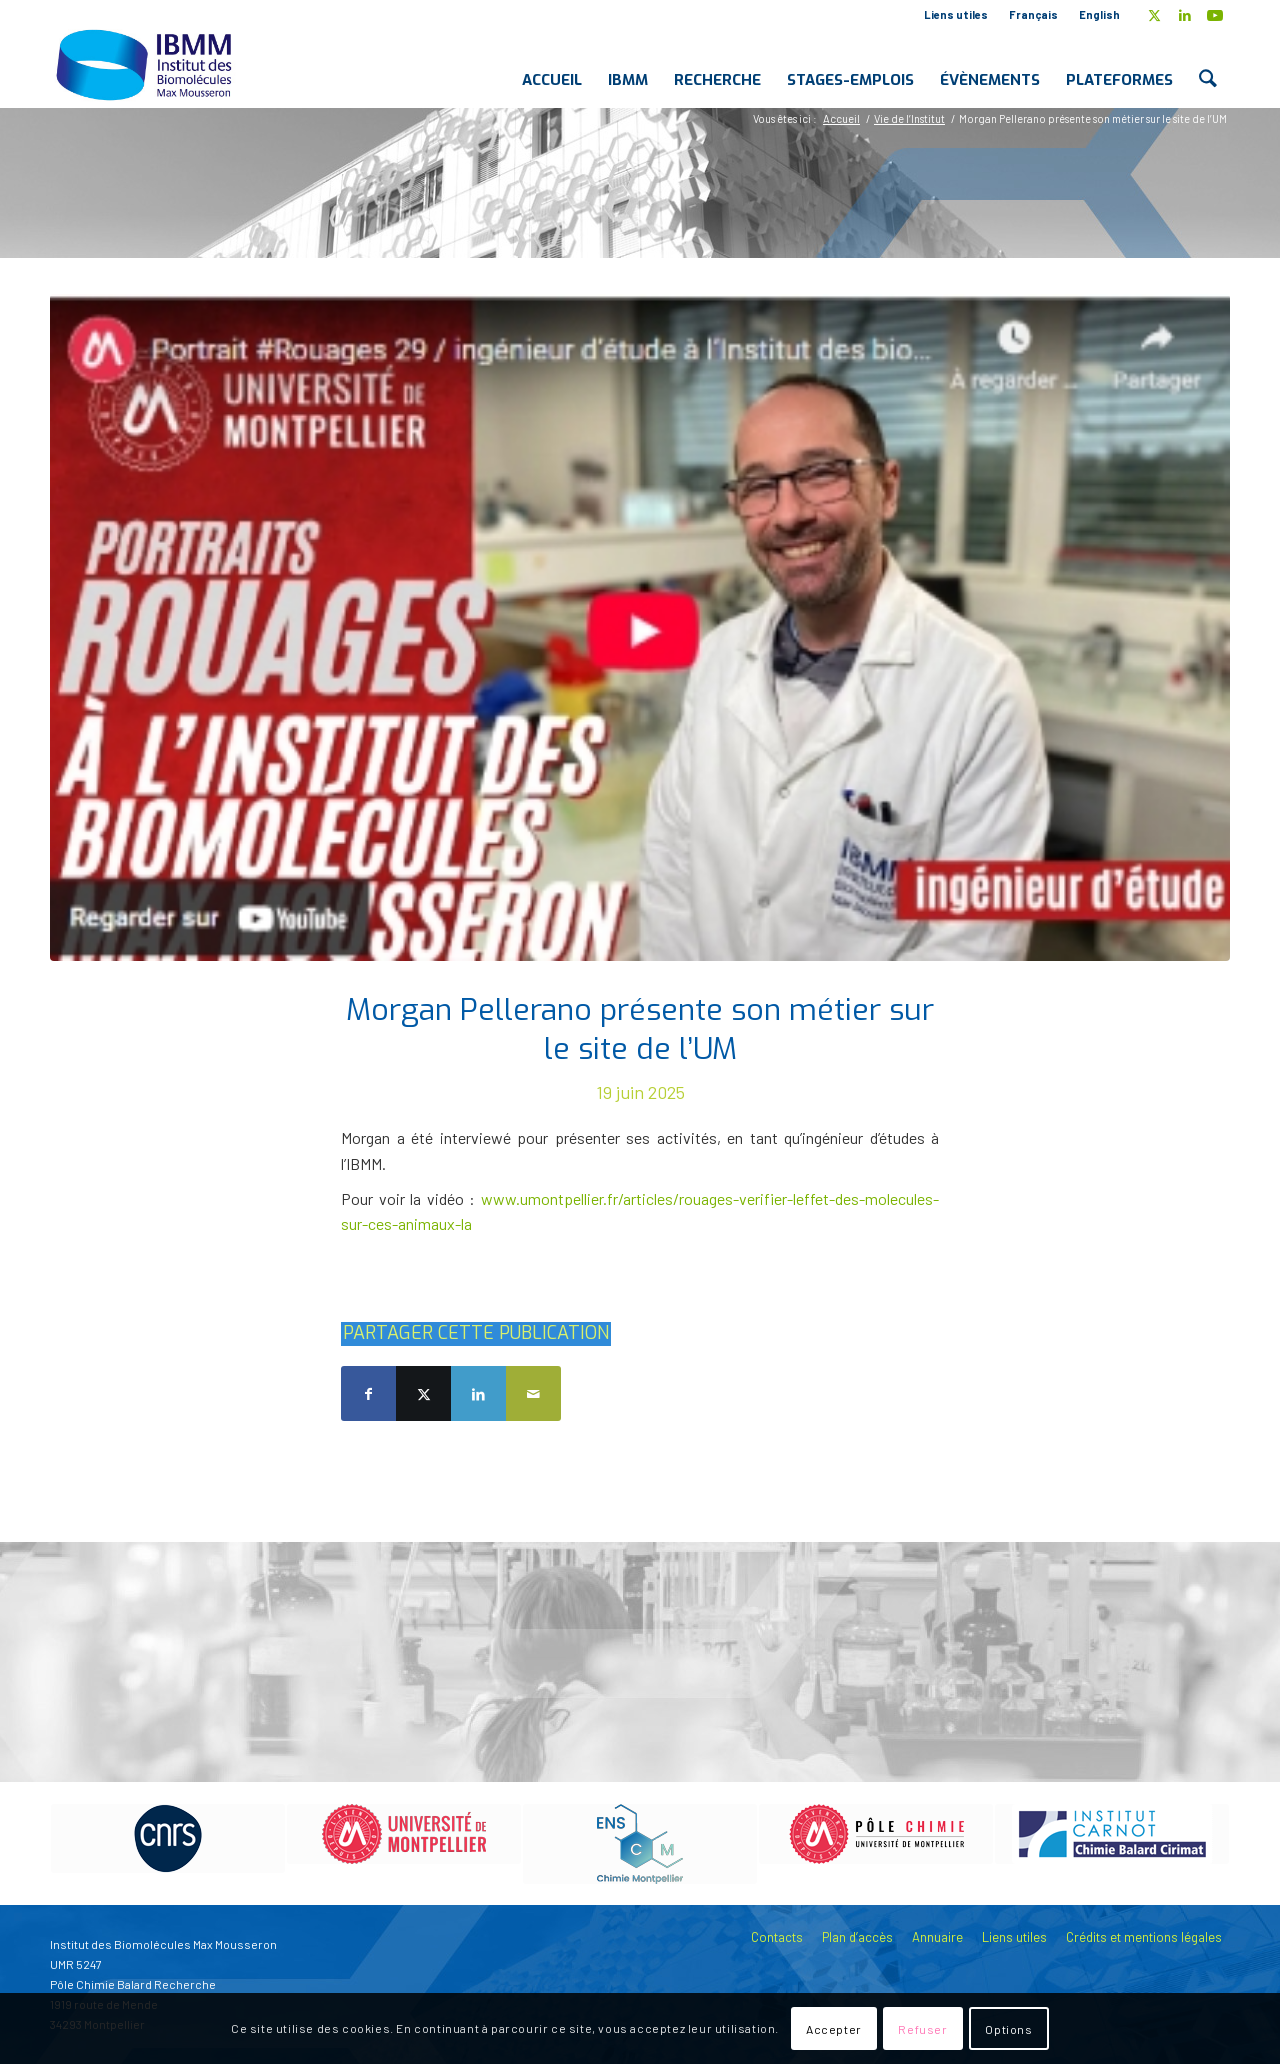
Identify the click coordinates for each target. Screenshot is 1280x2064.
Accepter (834, 2029)
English (1099, 14)
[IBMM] (146, 64)
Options (1008, 2029)
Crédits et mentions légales (1144, 1937)
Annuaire (937, 1937)
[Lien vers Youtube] (1215, 15)
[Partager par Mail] (533, 1393)
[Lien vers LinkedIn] (1184, 15)
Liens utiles (956, 14)
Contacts (777, 1937)
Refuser (922, 2029)
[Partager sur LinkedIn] (478, 1393)
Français (1033, 14)
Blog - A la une (167, 179)
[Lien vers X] (1154, 15)
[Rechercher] (1208, 64)
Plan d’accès (857, 1937)
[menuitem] (956, 15)
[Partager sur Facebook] (368, 1393)
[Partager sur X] (423, 1393)
